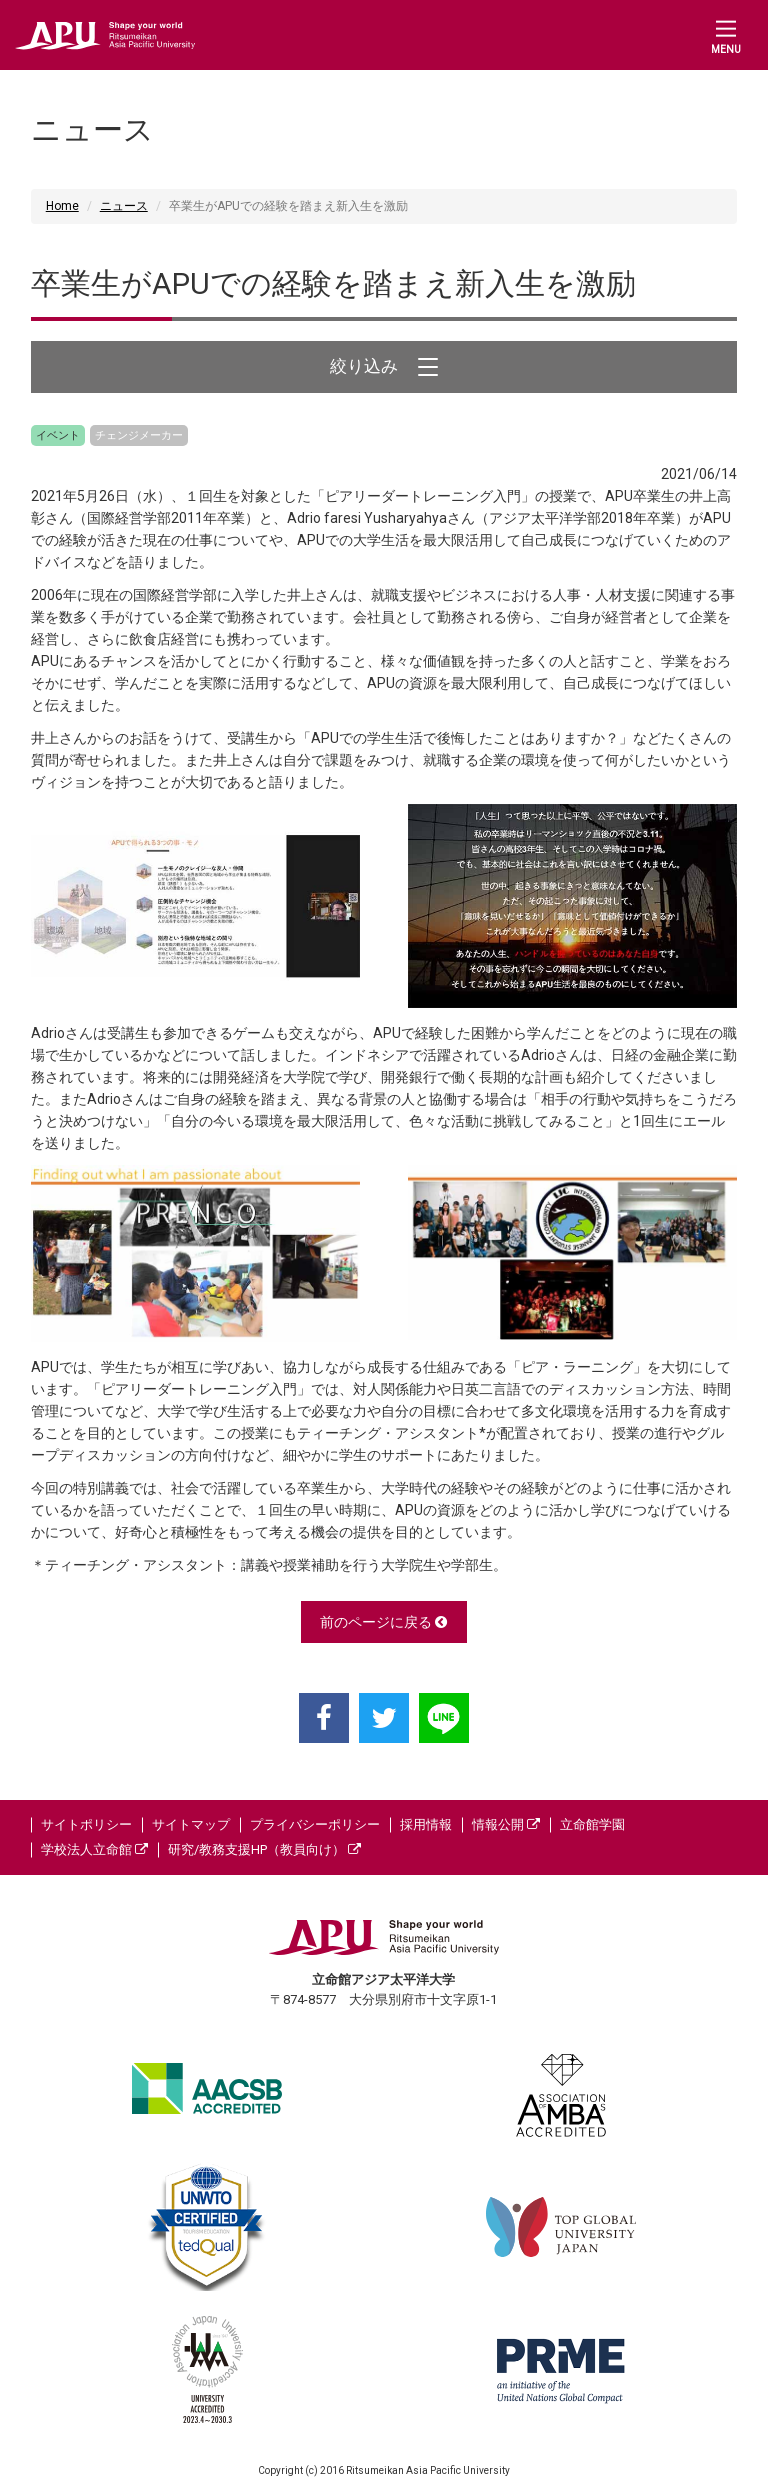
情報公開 (506, 1824)
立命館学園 (592, 1824)
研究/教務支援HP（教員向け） (264, 1849)
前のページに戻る (383, 1622)
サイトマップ (191, 1824)
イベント (58, 435)
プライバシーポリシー (315, 1824)
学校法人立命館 (94, 1849)
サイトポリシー (86, 1824)
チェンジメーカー (139, 435)
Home (62, 206)
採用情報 (426, 1824)
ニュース (124, 206)
